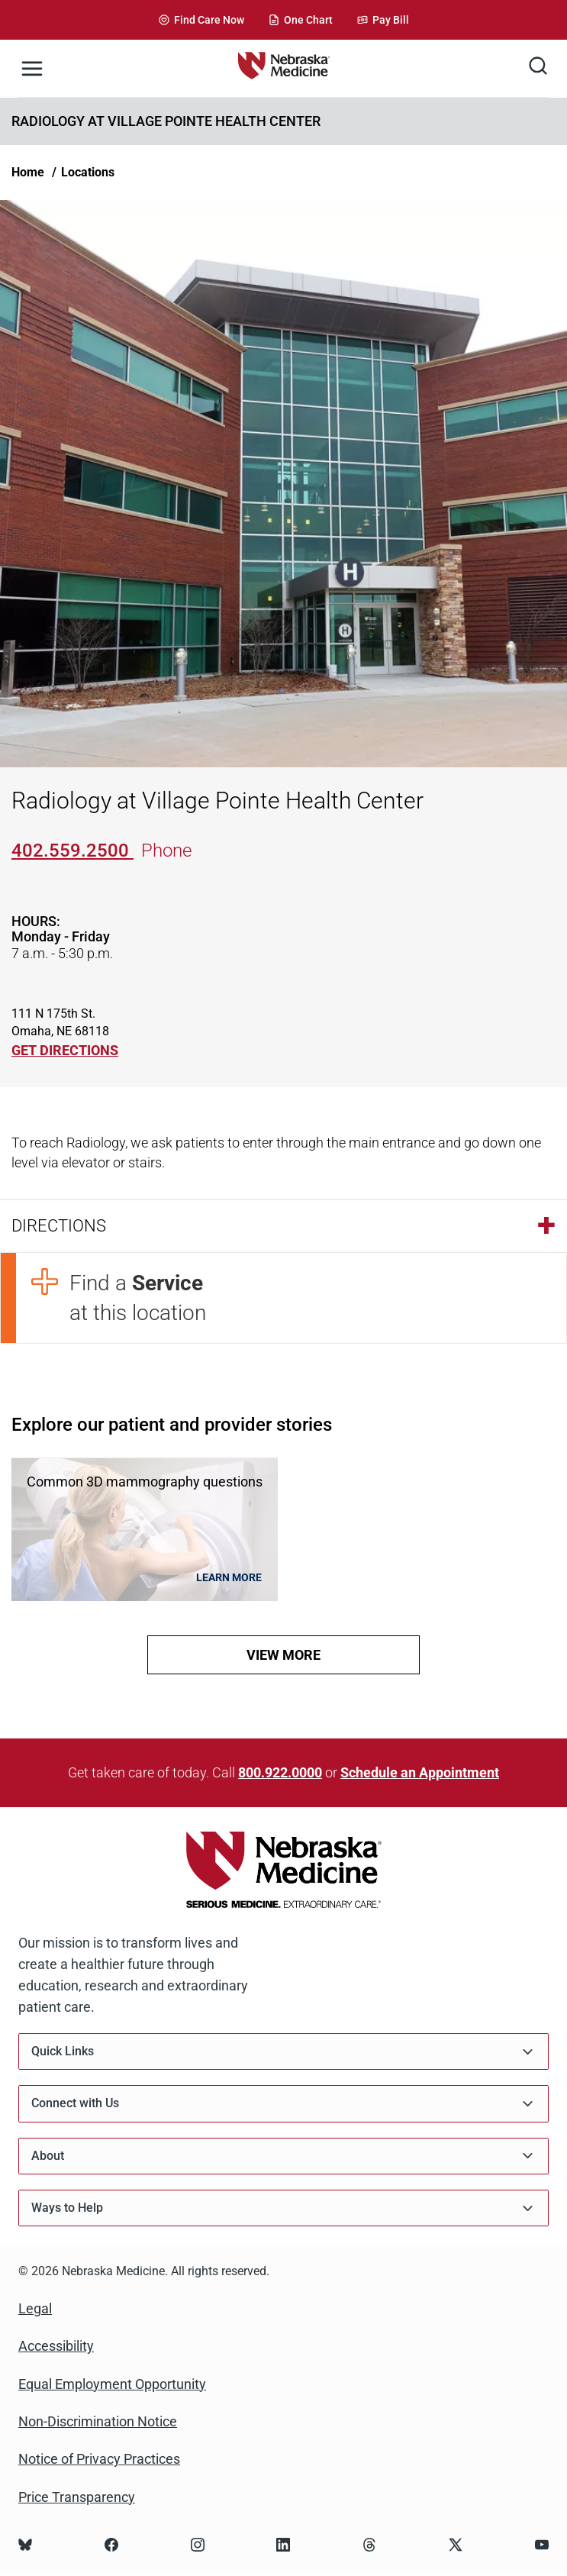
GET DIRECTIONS (64, 1050)
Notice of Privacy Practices (99, 2459)
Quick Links (283, 2052)
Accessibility (56, 2346)
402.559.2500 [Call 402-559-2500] (72, 850)
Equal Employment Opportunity (112, 2384)
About (283, 2156)
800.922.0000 (280, 1772)
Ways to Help (283, 2208)
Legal (35, 2308)
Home (27, 172)
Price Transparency (76, 2497)
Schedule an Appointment (419, 1772)
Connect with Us (283, 2104)
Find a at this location (137, 1297)
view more (283, 1655)
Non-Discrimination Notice (97, 2421)
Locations (87, 172)
